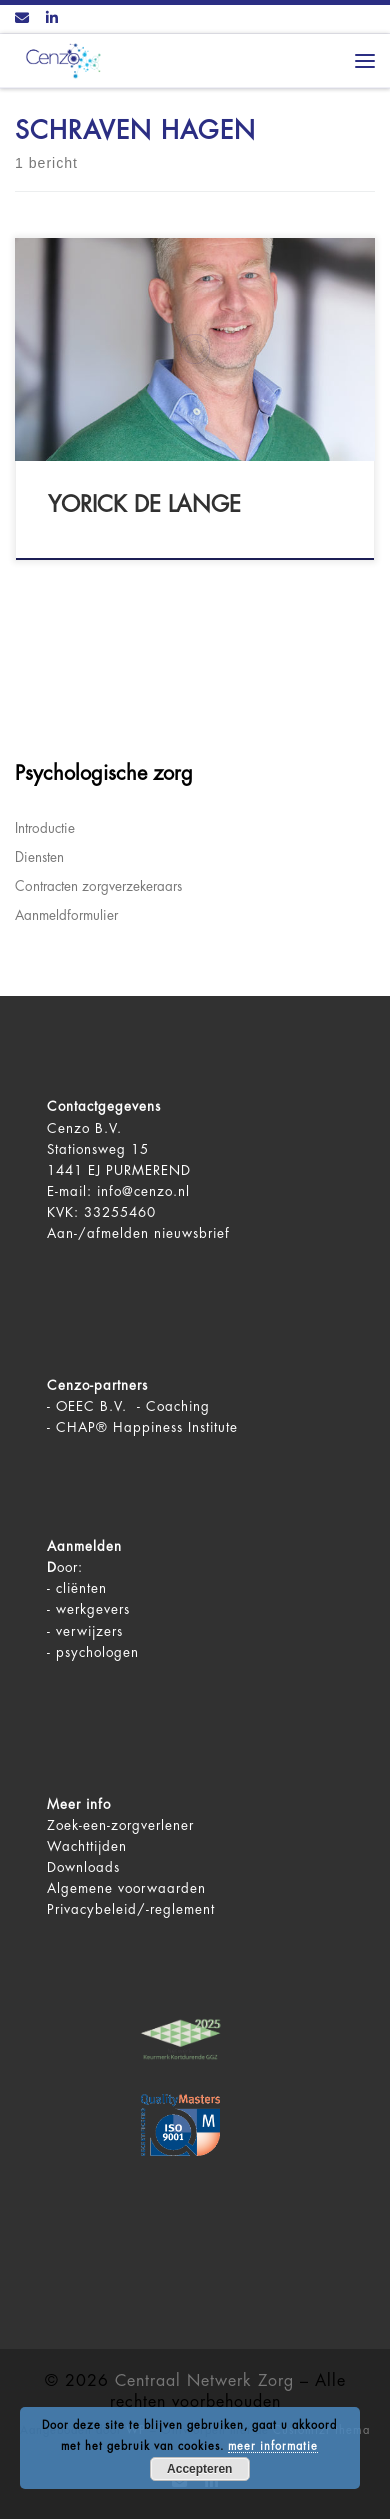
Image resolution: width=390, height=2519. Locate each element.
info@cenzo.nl (143, 1191)
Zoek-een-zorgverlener (120, 1825)
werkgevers (93, 1609)
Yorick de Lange (144, 505)
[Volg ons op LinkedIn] (52, 19)
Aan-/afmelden (98, 1233)
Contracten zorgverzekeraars (98, 886)
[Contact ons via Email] (22, 19)
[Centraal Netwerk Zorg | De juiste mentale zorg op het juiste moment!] (60, 59)
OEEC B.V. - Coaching (133, 1406)
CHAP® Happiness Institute (147, 1427)
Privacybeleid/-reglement (131, 1909)
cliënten (81, 1588)
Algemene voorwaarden (126, 1888)
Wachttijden (87, 1846)
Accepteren (199, 2469)
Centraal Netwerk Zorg (204, 2381)
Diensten (39, 857)
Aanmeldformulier (66, 915)
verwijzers (89, 1631)
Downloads (83, 1867)
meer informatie (273, 2446)
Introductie (45, 828)
